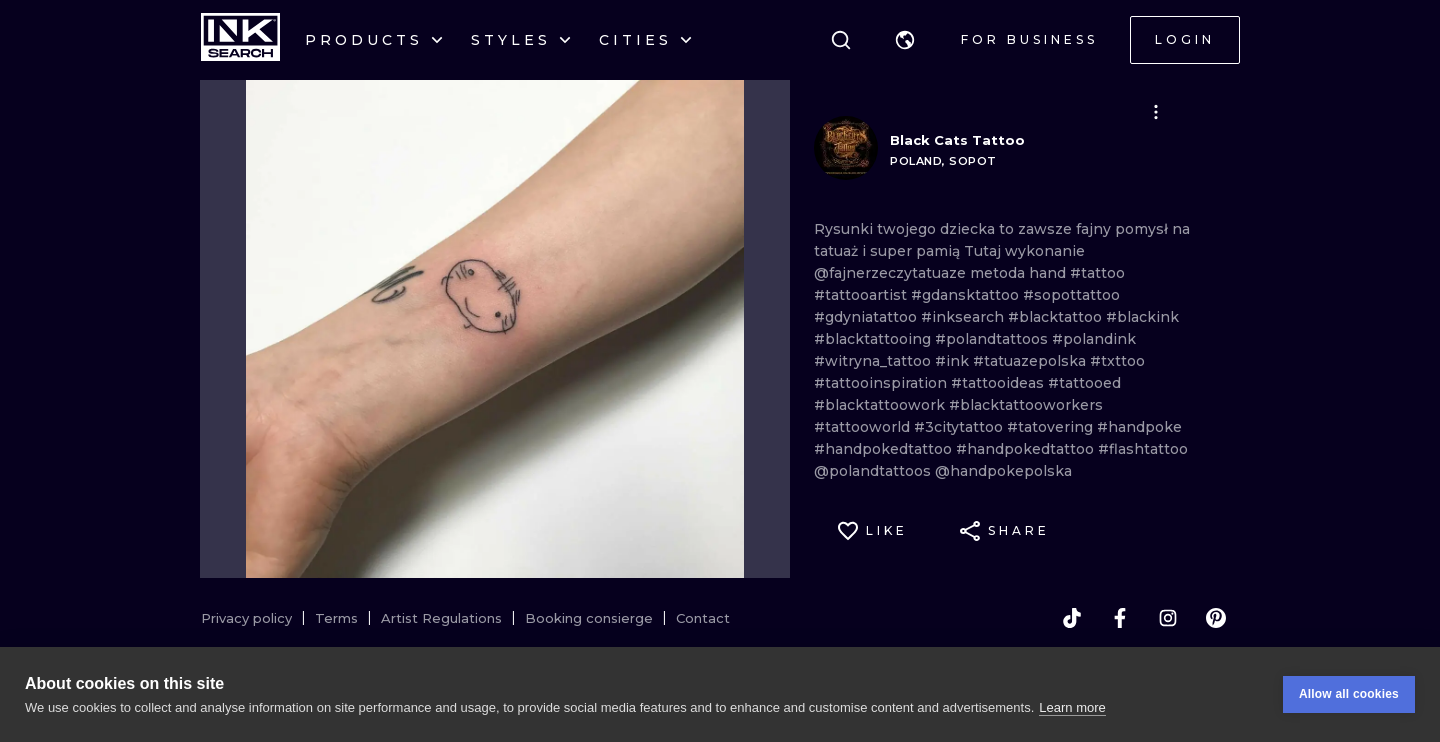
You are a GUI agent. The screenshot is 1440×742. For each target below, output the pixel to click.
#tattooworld (864, 427)
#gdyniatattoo (867, 317)
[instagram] (1168, 618)
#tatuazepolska (1031, 361)
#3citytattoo (960, 427)
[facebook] (1120, 618)
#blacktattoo (1057, 317)
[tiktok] (1072, 618)
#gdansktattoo (967, 295)
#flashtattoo (1143, 449)
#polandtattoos (993, 339)
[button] (905, 40)
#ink (954, 361)
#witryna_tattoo (874, 361)
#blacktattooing (874, 339)
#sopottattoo (1071, 295)
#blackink (1142, 317)
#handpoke (1139, 427)
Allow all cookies (1349, 694)
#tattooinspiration (882, 383)
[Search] (841, 40)
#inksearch (964, 317)
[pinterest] (1216, 618)
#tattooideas (999, 383)
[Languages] (905, 40)
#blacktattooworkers (1026, 405)
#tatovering (1052, 427)
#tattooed (1084, 383)
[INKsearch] (240, 40)
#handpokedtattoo (885, 449)
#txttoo (1117, 361)
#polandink (1094, 339)
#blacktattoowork (881, 405)
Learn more (1072, 707)
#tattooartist (862, 295)
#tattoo (1097, 273)
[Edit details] (1156, 112)
